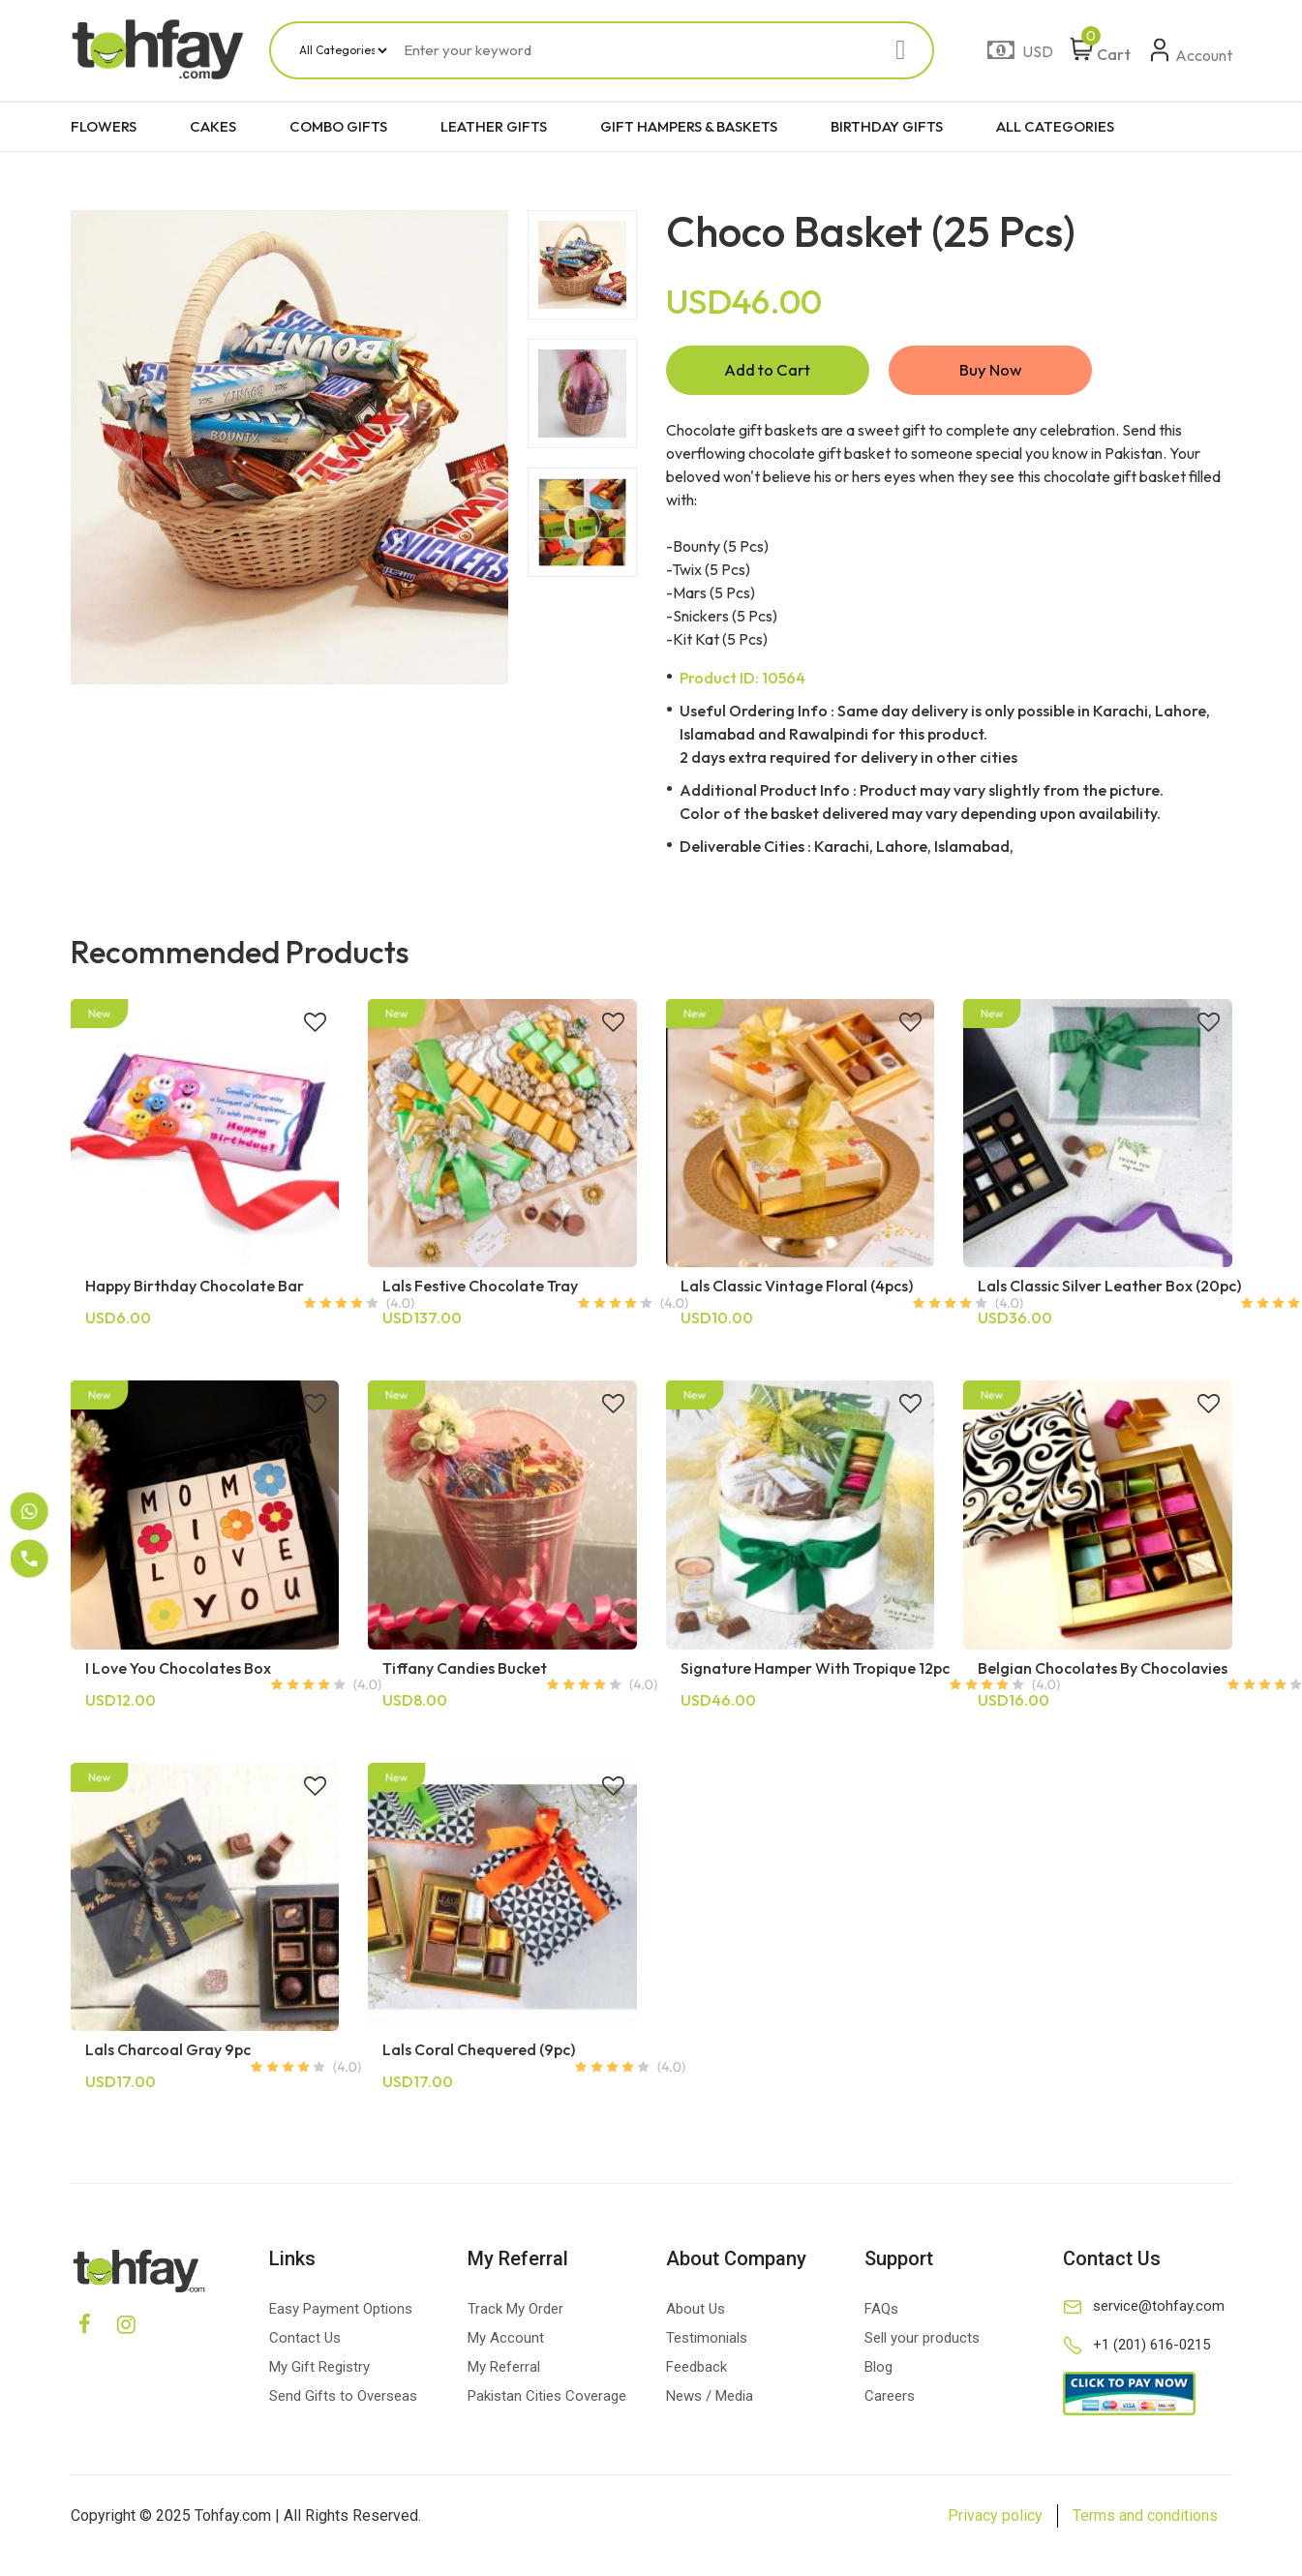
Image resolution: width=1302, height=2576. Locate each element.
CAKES (213, 126)
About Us (695, 2313)
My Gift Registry (319, 2371)
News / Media (709, 2400)
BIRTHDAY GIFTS (887, 126)
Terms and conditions (1145, 2520)
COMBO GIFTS (338, 126)
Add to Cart (767, 372)
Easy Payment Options (340, 2313)
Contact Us (305, 2342)
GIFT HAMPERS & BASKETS (688, 126)
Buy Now (990, 372)
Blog (878, 2371)
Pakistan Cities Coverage (547, 2400)
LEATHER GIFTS (493, 126)
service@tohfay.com (1159, 2310)
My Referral (504, 2371)
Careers (889, 2400)
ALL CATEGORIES (1055, 126)
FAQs (881, 2313)
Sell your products (922, 2342)
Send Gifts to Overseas (343, 2400)
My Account (506, 2342)
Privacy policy (995, 2520)
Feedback (696, 2371)
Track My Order (515, 2313)
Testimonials (706, 2342)
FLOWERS (103, 126)
